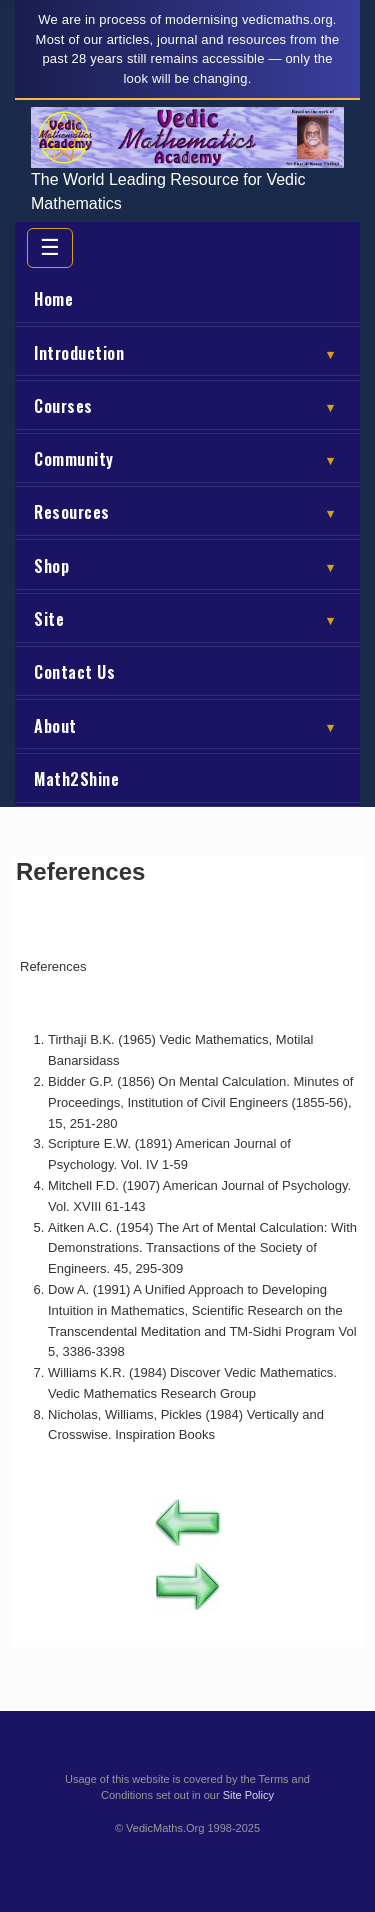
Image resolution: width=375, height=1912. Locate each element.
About (189, 726)
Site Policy (248, 1795)
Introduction (189, 353)
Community (189, 459)
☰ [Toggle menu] (50, 247)
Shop (189, 566)
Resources (189, 512)
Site (189, 619)
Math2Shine (76, 779)
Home (53, 299)
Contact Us (74, 672)
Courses (189, 406)
